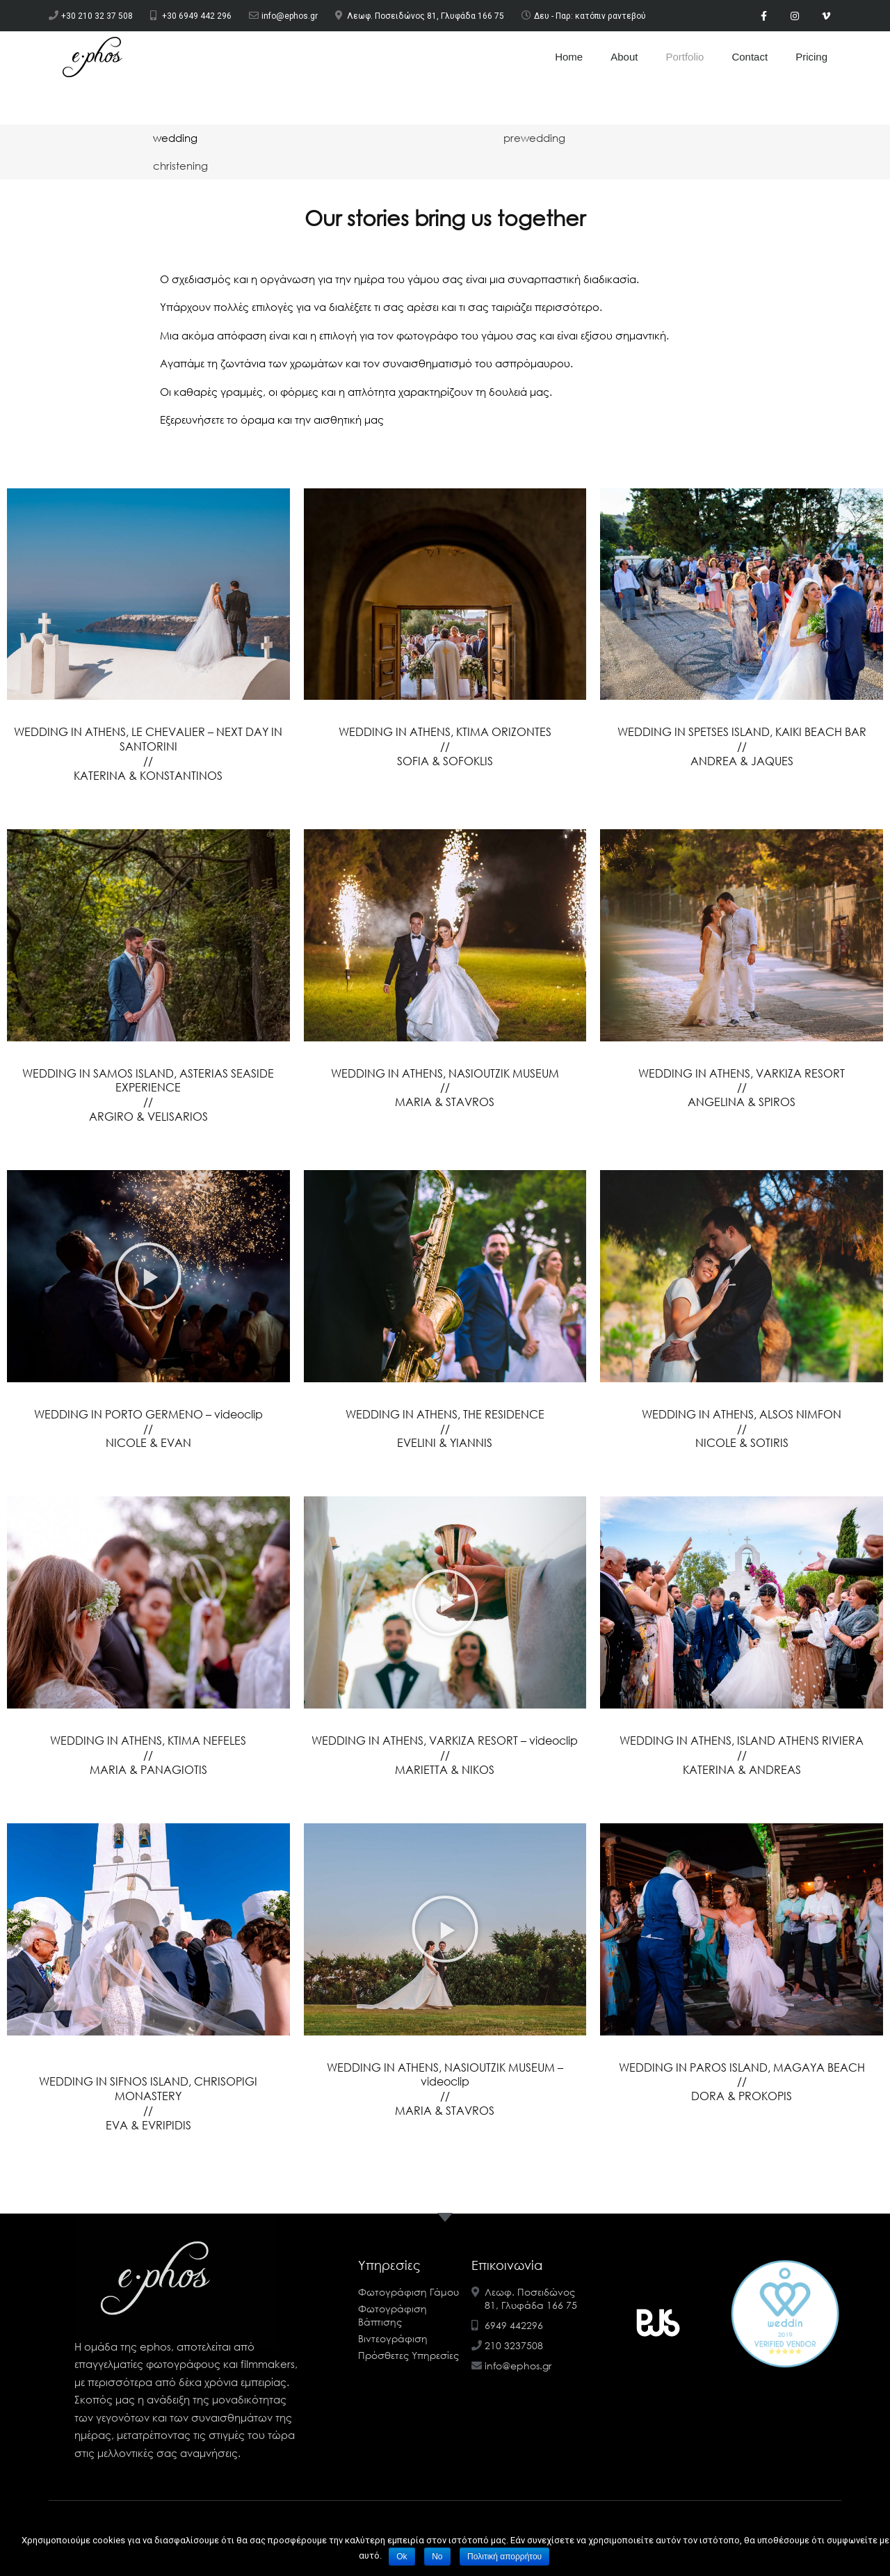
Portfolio (684, 57)
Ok (401, 2556)
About (624, 57)
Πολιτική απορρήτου (504, 2556)
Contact (749, 57)
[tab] (175, 138)
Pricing (811, 57)
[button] (148, 1276)
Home (569, 57)
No (437, 2556)
